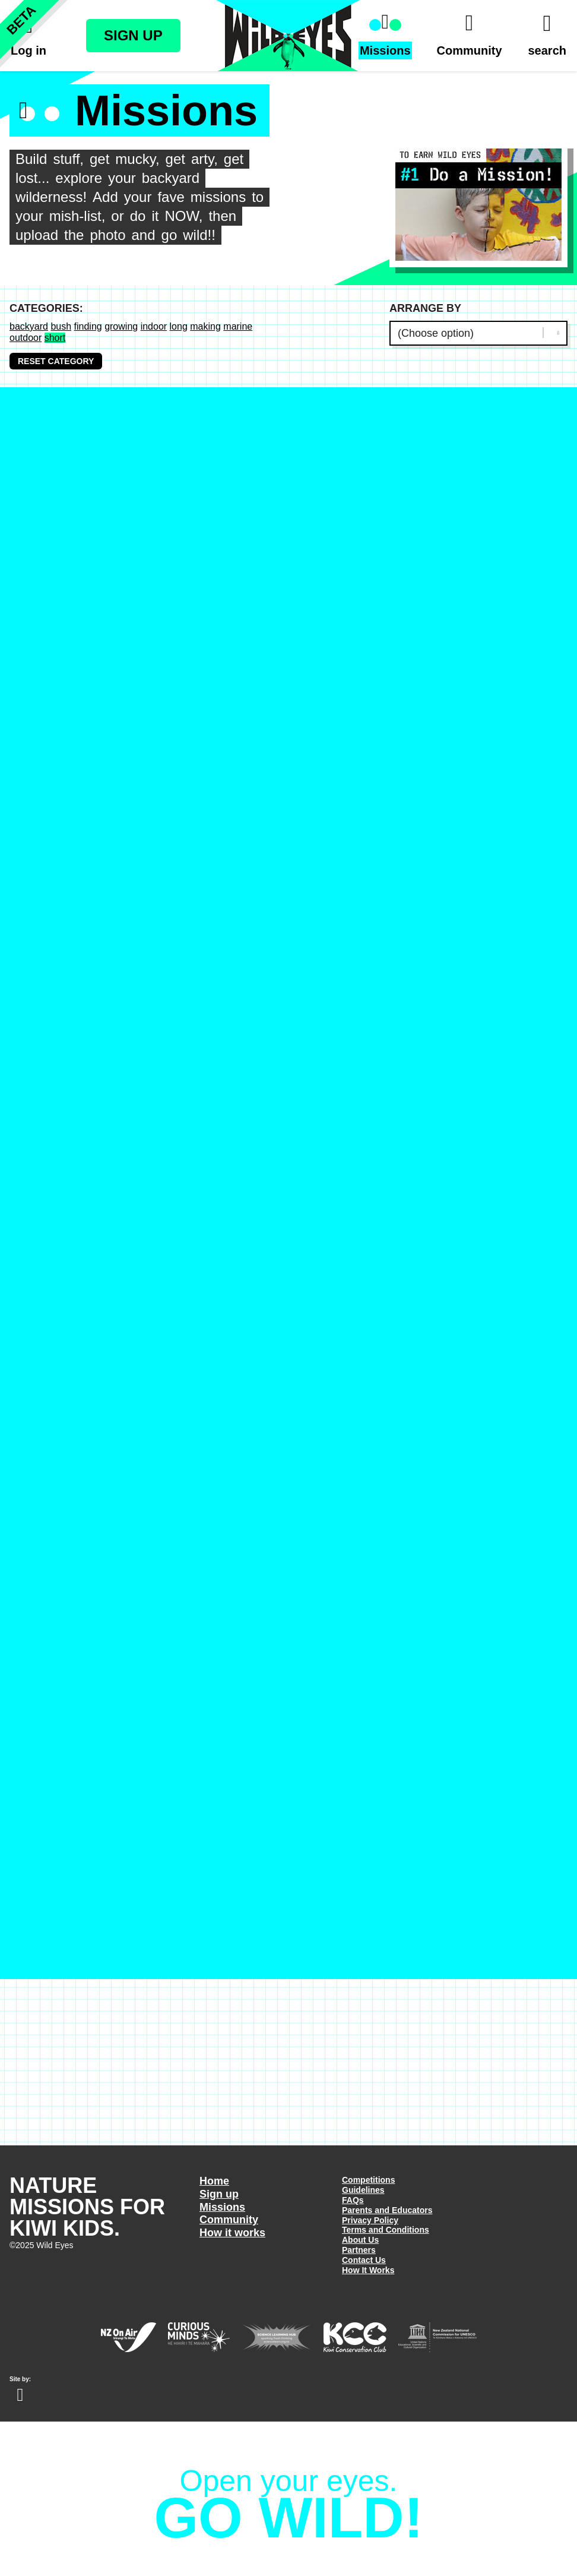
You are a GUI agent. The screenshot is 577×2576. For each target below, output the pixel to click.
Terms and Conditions (385, 2229)
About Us (360, 2240)
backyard (28, 326)
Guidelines (363, 2190)
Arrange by (425, 308)
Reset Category (56, 361)
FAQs (353, 2200)
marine (237, 326)
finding (88, 326)
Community (228, 2220)
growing (121, 326)
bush (60, 326)
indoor (154, 326)
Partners (359, 2250)
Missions (222, 2207)
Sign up (219, 2194)
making (205, 326)
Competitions (368, 2180)
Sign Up (133, 35)
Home (214, 2181)
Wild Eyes (288, 35)
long (179, 326)
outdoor (25, 338)
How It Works (368, 2270)
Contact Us (364, 2260)
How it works (232, 2233)
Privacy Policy (370, 2220)
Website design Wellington (20, 2395)
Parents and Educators (387, 2210)
